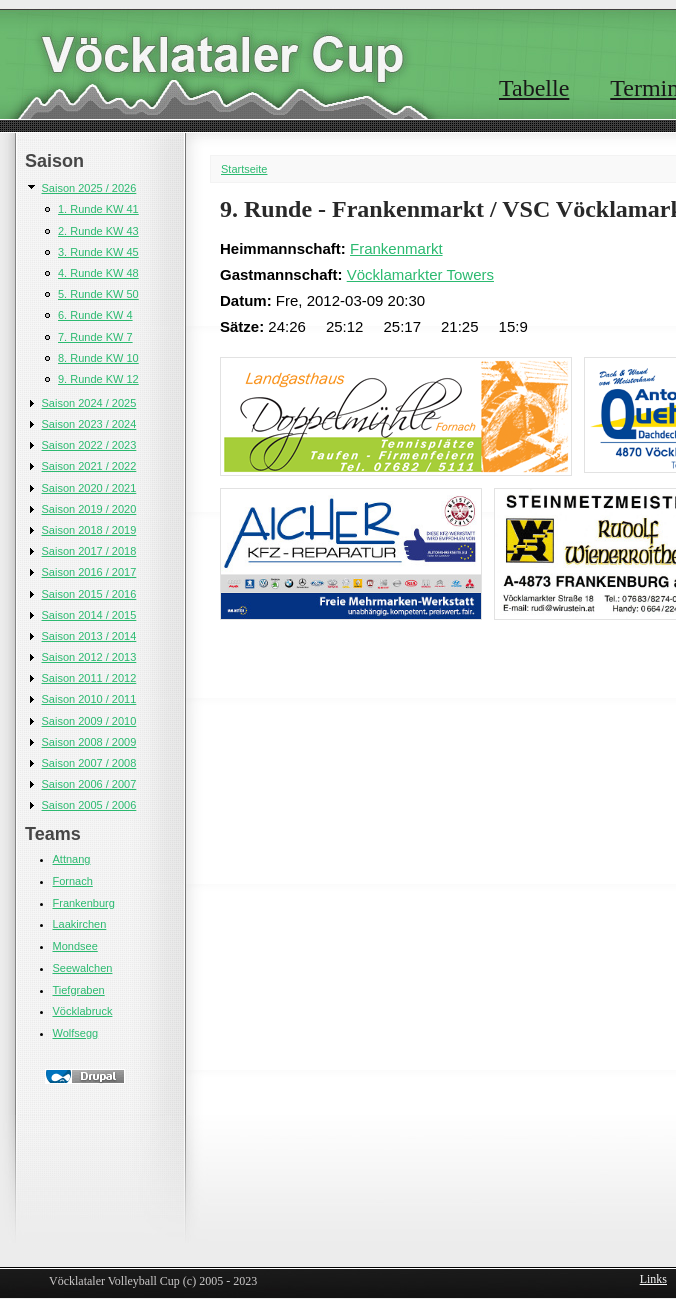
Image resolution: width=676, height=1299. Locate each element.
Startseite (244, 169)
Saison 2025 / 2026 (89, 188)
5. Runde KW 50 (98, 294)
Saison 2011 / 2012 (89, 678)
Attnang (72, 859)
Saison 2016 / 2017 (89, 572)
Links (653, 1279)
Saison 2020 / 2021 (89, 488)
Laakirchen (80, 924)
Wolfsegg (76, 1033)
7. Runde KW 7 (95, 337)
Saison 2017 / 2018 (89, 551)
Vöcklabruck (83, 1011)
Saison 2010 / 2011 (89, 699)
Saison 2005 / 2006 (89, 805)
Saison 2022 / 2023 (89, 445)
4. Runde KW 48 (98, 273)
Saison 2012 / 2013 (89, 657)
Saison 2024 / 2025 (89, 403)
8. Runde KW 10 (98, 358)
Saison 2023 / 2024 (89, 424)
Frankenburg (84, 903)
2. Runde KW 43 (98, 231)
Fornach (73, 881)
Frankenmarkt (396, 248)
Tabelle (534, 88)
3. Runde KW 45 (98, 252)
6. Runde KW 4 (95, 315)
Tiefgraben (79, 990)
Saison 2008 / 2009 (89, 742)
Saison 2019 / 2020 (89, 509)
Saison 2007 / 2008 (89, 763)
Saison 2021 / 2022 (89, 466)
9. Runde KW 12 (98, 379)
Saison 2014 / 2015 (89, 615)
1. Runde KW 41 (98, 209)
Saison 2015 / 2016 (89, 594)
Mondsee (75, 946)
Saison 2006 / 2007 (89, 784)
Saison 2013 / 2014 (89, 636)
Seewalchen (83, 968)
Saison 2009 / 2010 (89, 721)
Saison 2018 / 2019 (89, 530)
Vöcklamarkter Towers (420, 274)
